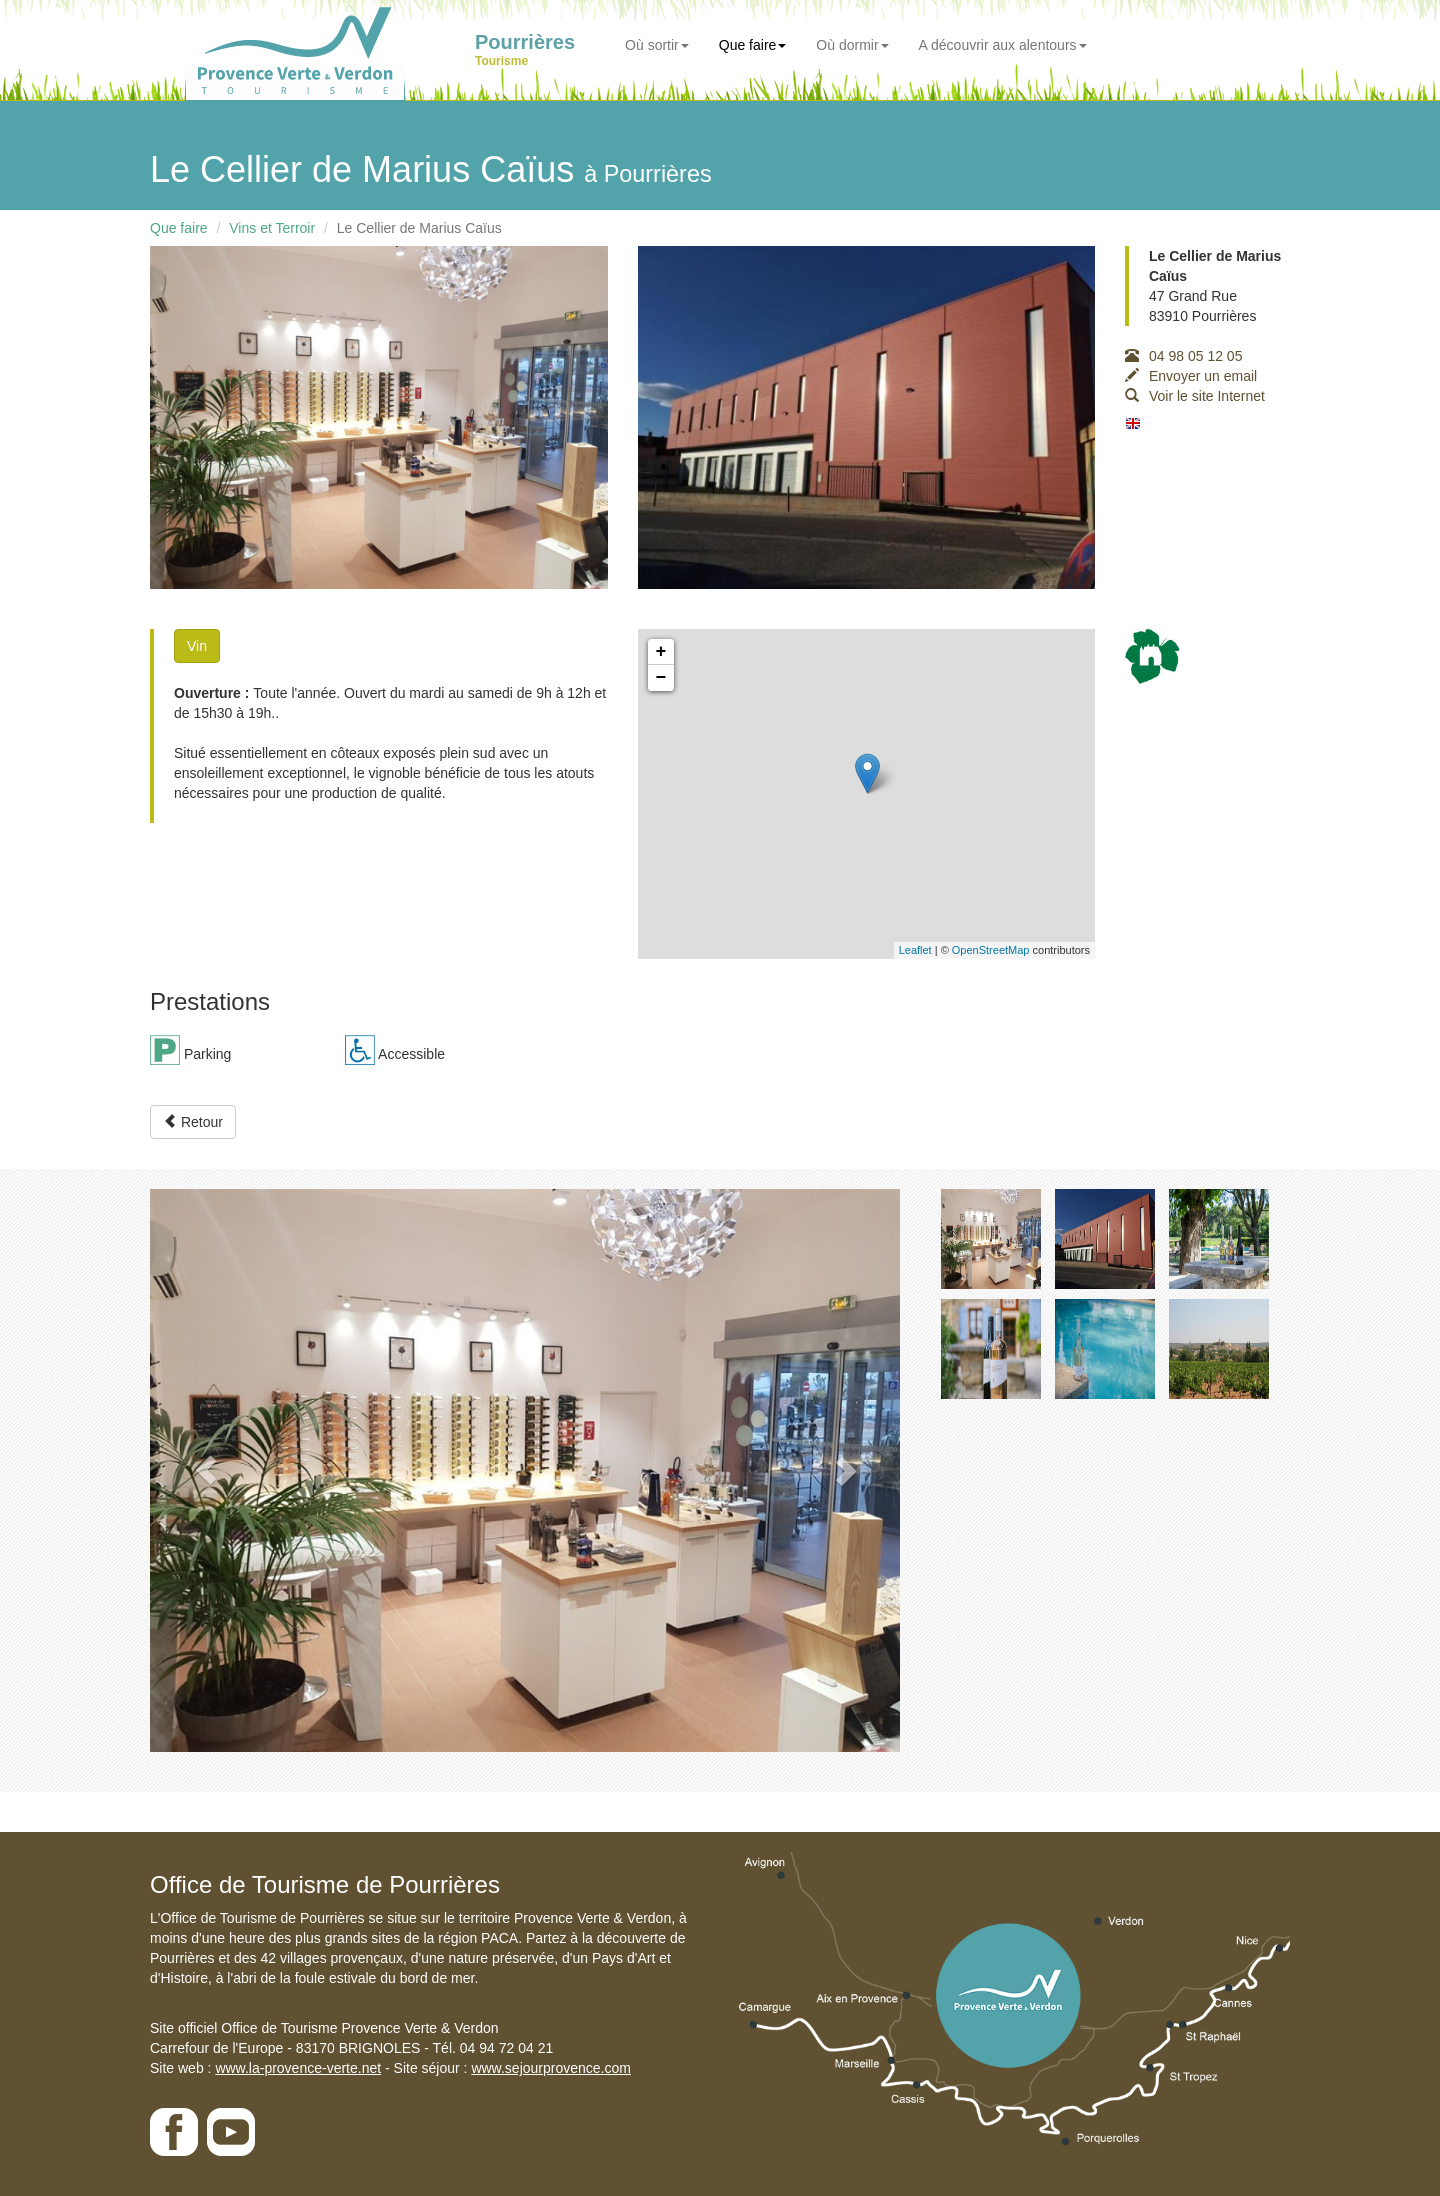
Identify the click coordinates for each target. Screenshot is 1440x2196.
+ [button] (661, 652)
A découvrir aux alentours (1003, 45)
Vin (197, 646)
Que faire (753, 45)
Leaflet (915, 950)
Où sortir (657, 45)
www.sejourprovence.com (551, 2068)
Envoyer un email (1191, 376)
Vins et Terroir (272, 228)
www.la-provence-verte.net (298, 2068)
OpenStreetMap (991, 950)
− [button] (661, 678)
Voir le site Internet (1195, 396)
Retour (193, 1122)
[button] (206, 1470)
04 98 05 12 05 (1183, 356)
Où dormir (852, 45)
